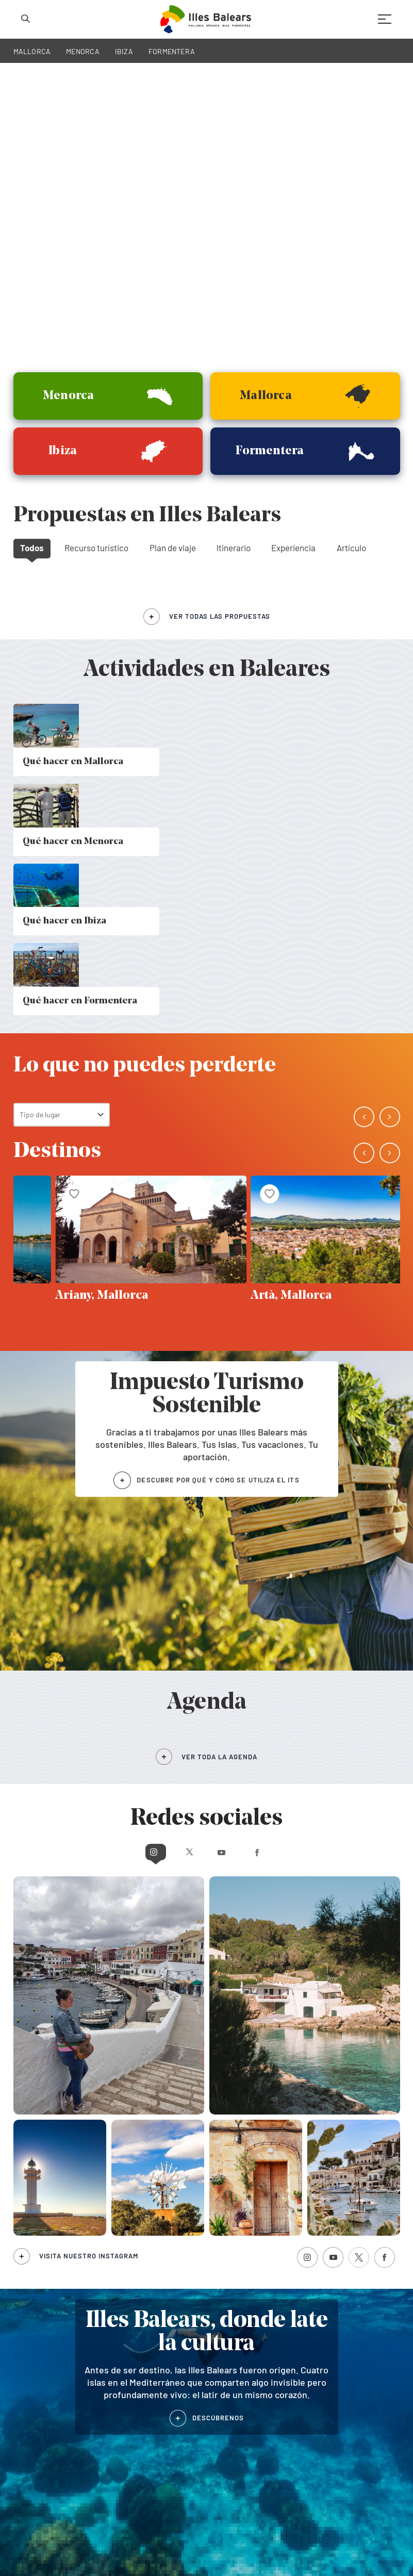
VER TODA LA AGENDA (219, 1252)
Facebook (297, 1346)
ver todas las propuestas (219, 332)
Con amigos (233, 2258)
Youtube (226, 1346)
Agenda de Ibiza (233, 2356)
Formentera (127, 2356)
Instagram (115, 1346)
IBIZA (124, 51)
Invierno (127, 2229)
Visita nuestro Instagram (88, 1750)
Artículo (351, 264)
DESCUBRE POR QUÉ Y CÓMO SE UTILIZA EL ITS (218, 975)
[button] (367, 301)
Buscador (326, 2260)
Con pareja (230, 2244)
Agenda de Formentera (339, 2356)
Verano (125, 2258)
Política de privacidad (111, 2543)
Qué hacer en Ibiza (41, 2253)
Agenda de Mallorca (238, 2344)
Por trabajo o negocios (249, 2229)
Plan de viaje (173, 264)
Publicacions (331, 2245)
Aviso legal (223, 2543)
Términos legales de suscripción (288, 2543)
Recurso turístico (96, 264)
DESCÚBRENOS (218, 1912)
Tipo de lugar (40, 609)
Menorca (122, 2344)
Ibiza (20, 2356)
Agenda (323, 2230)
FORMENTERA (171, 51)
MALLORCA (32, 51)
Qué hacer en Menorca (47, 2241)
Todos (32, 264)
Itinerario (234, 264)
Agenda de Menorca (335, 2344)
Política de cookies (175, 2543)
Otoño (124, 2244)
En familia (229, 2273)
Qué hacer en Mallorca (47, 2229)
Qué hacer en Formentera (52, 2265)
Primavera (130, 2273)
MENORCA (83, 51)
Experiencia (293, 264)
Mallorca (26, 2344)
